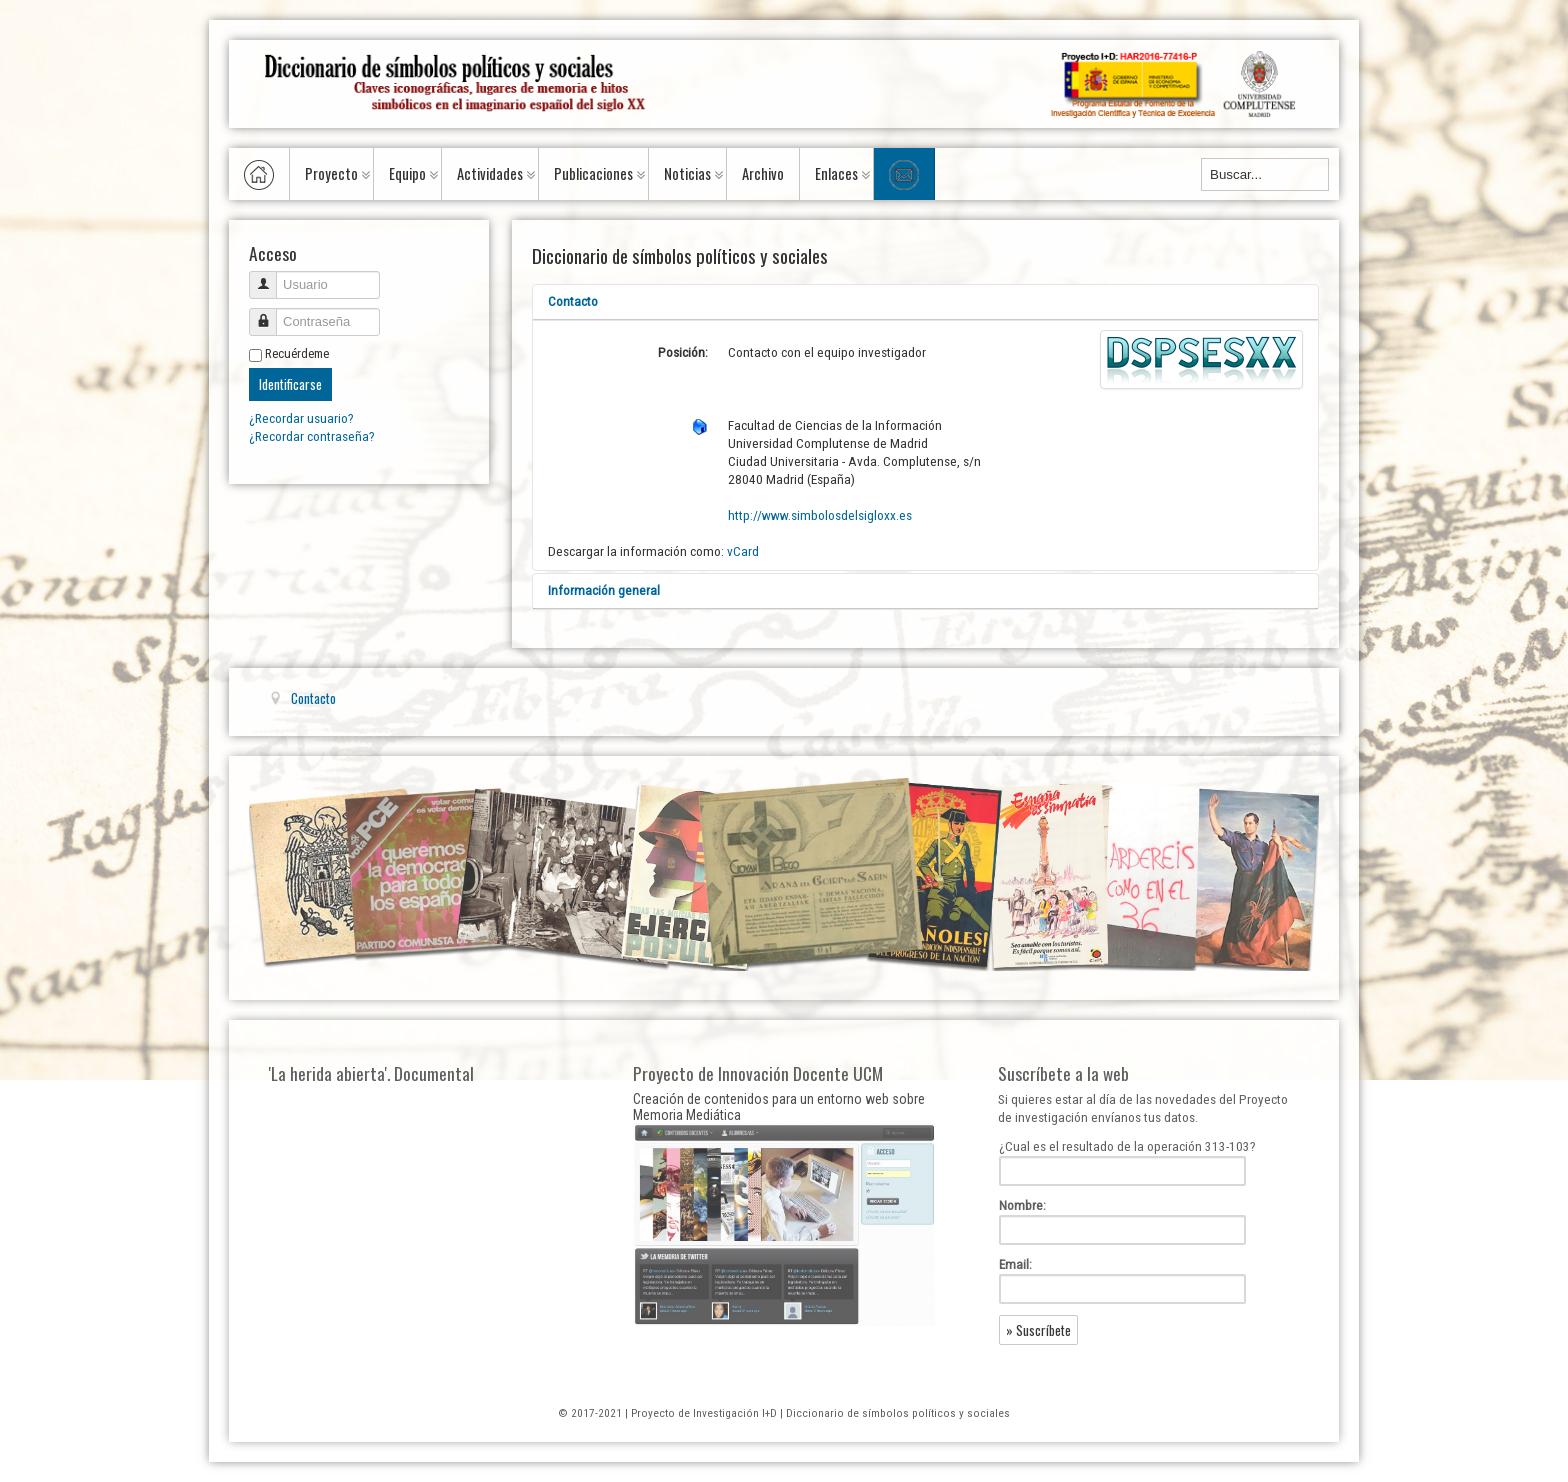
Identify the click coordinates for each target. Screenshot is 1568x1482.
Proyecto (331, 173)
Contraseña (270, 313)
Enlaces (836, 173)
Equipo (407, 173)
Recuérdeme (297, 353)
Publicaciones (593, 173)
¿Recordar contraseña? (312, 436)
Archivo (763, 173)
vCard (743, 551)
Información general (604, 590)
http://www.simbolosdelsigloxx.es (820, 515)
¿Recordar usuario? (301, 418)
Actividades (490, 173)
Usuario (270, 276)
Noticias (687, 173)
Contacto (573, 301)
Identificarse (290, 384)
